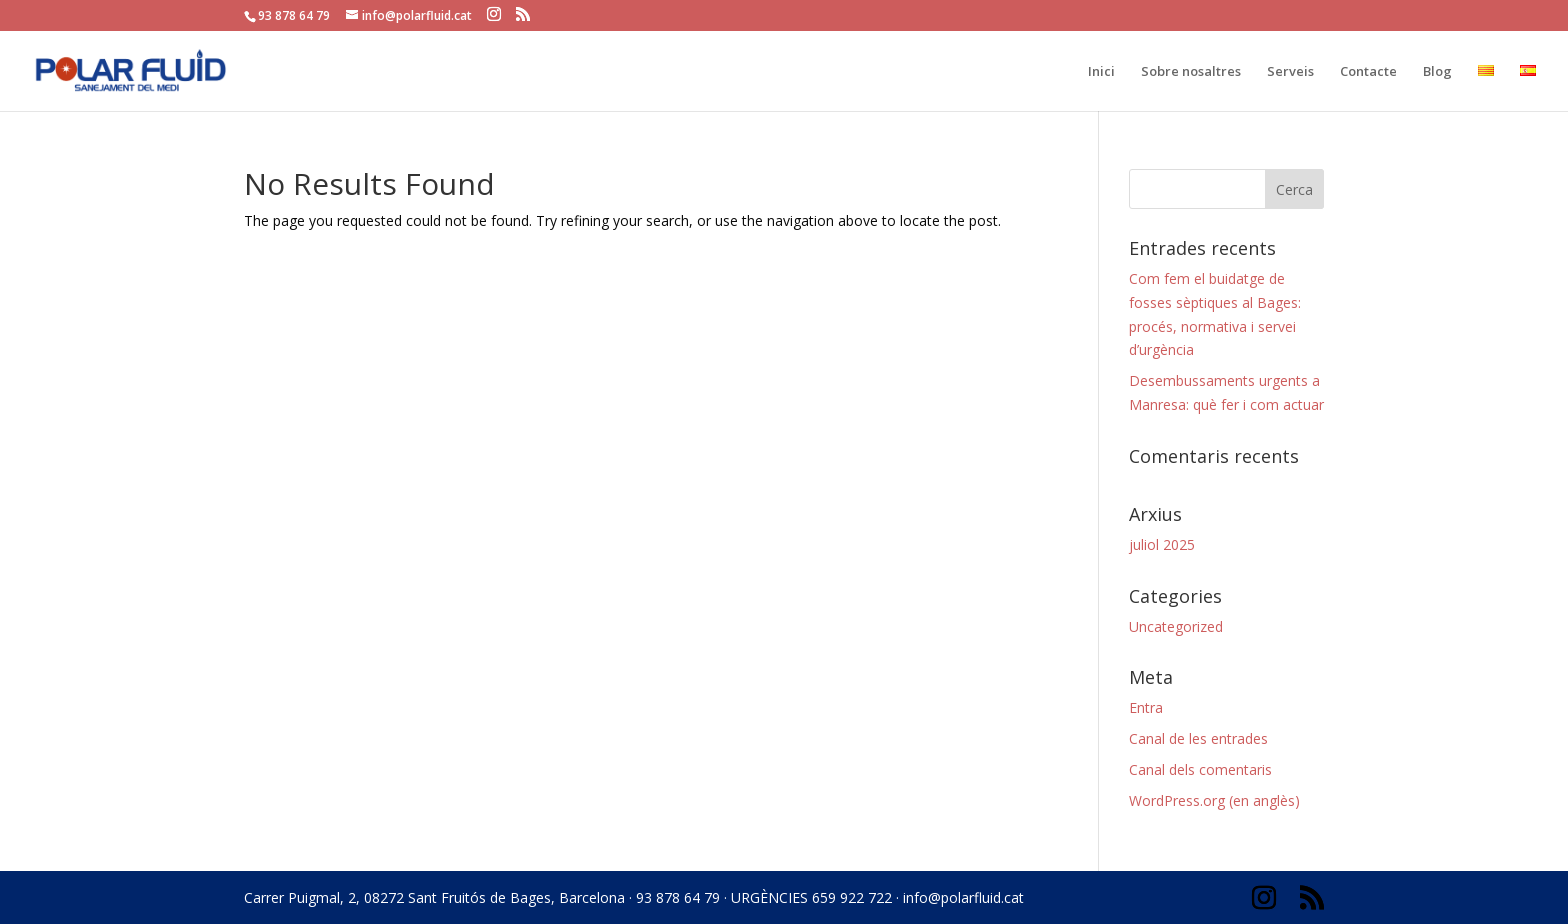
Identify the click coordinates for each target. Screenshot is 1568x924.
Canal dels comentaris (1200, 769)
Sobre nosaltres (1191, 72)
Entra (1146, 707)
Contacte (1368, 72)
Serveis (1290, 72)
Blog (1437, 72)
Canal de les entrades (1198, 738)
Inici (1101, 72)
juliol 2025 (1162, 544)
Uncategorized (1176, 626)
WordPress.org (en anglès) (1214, 800)
